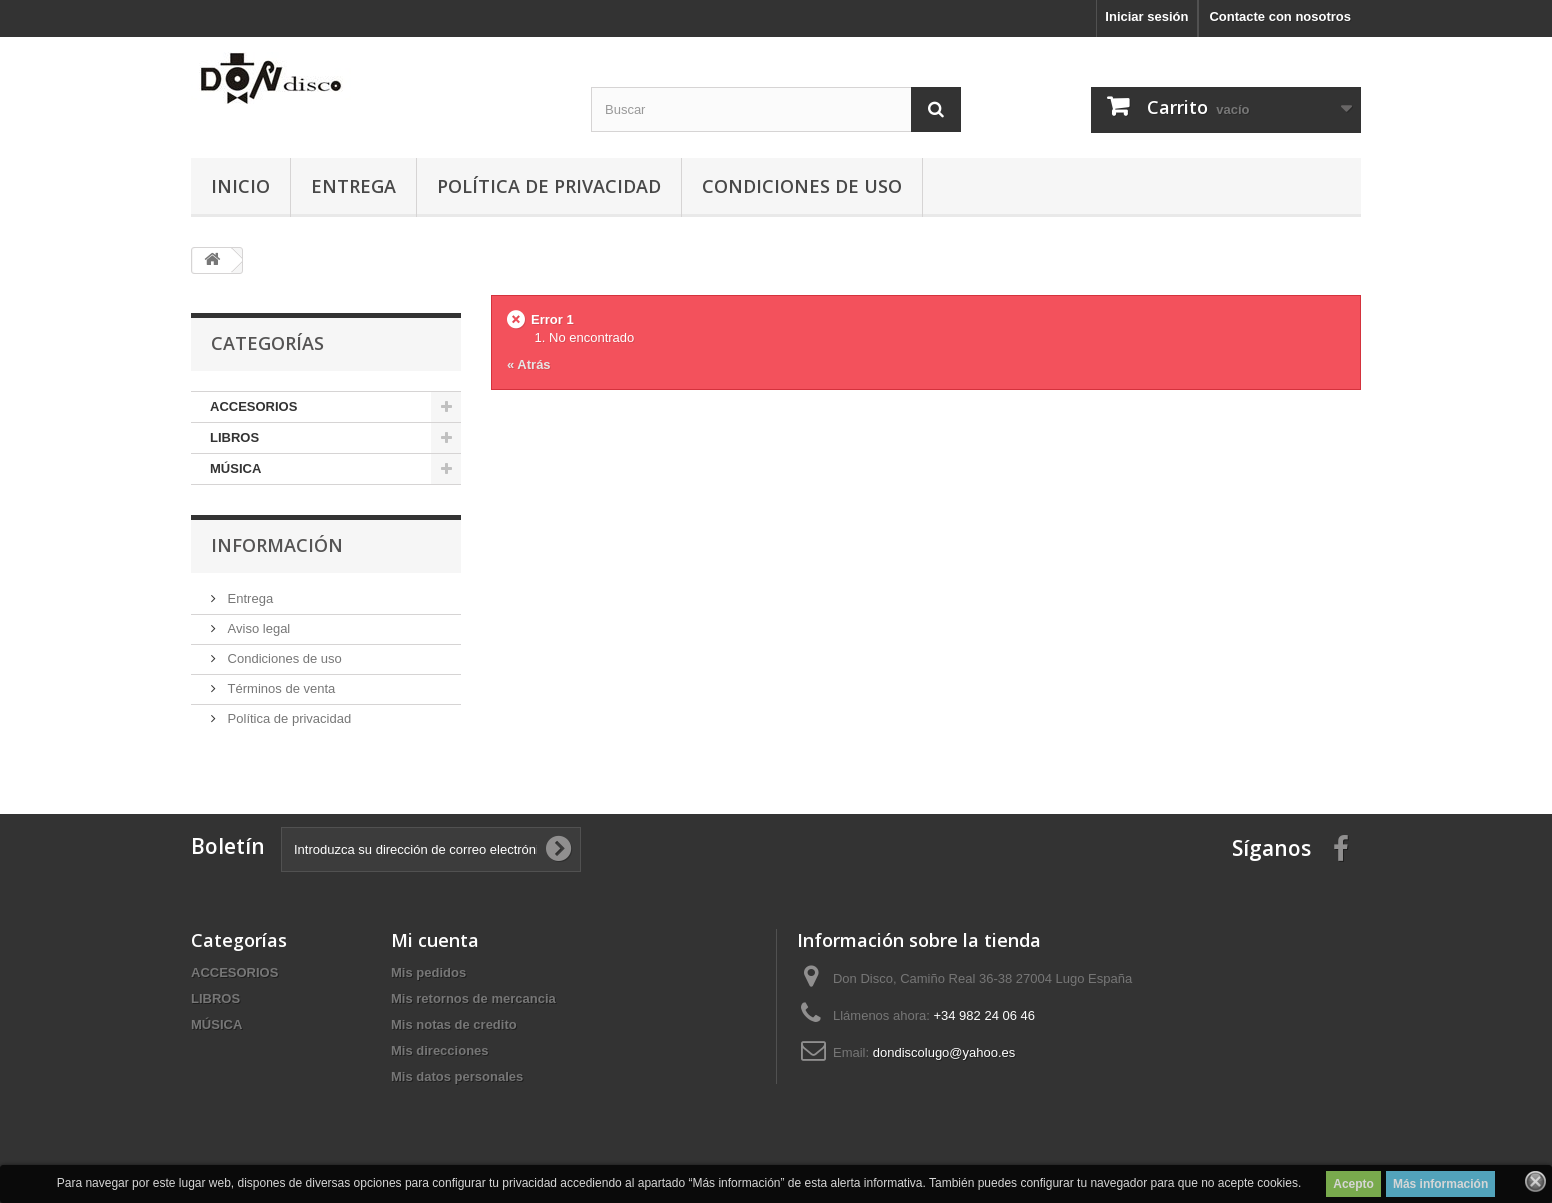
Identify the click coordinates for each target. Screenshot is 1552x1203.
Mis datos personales (457, 1076)
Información (277, 545)
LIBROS (234, 437)
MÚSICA (235, 468)
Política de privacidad (549, 186)
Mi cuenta (435, 940)
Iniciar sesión (1146, 16)
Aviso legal (257, 628)
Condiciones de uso (802, 186)
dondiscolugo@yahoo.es (944, 1052)
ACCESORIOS (253, 406)
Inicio (240, 186)
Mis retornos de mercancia (473, 998)
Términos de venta (279, 688)
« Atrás (529, 364)
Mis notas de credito (454, 1024)
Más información (1440, 1184)
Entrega (353, 186)
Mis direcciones (440, 1050)
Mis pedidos (428, 972)
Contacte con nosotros (1280, 16)
